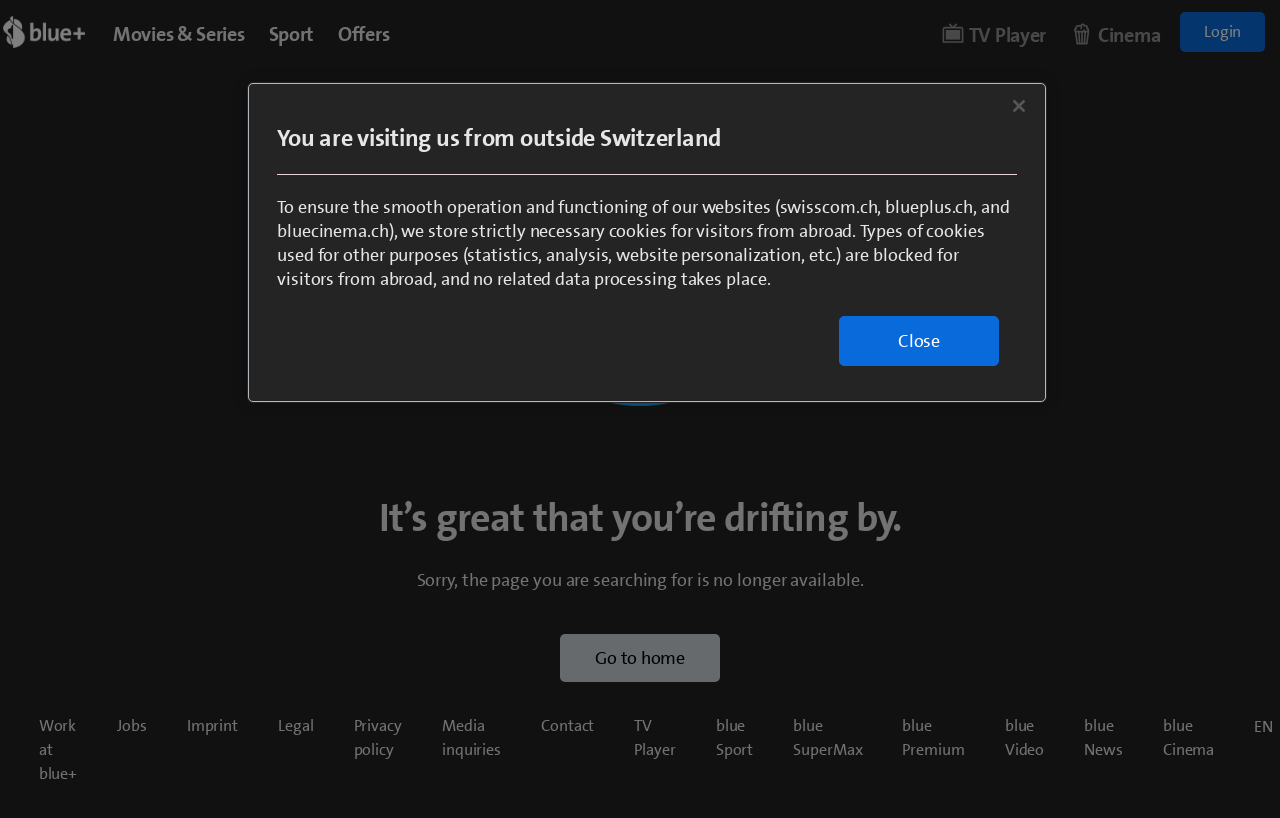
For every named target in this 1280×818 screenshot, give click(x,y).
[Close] (1019, 106)
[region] (647, 242)
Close (919, 341)
